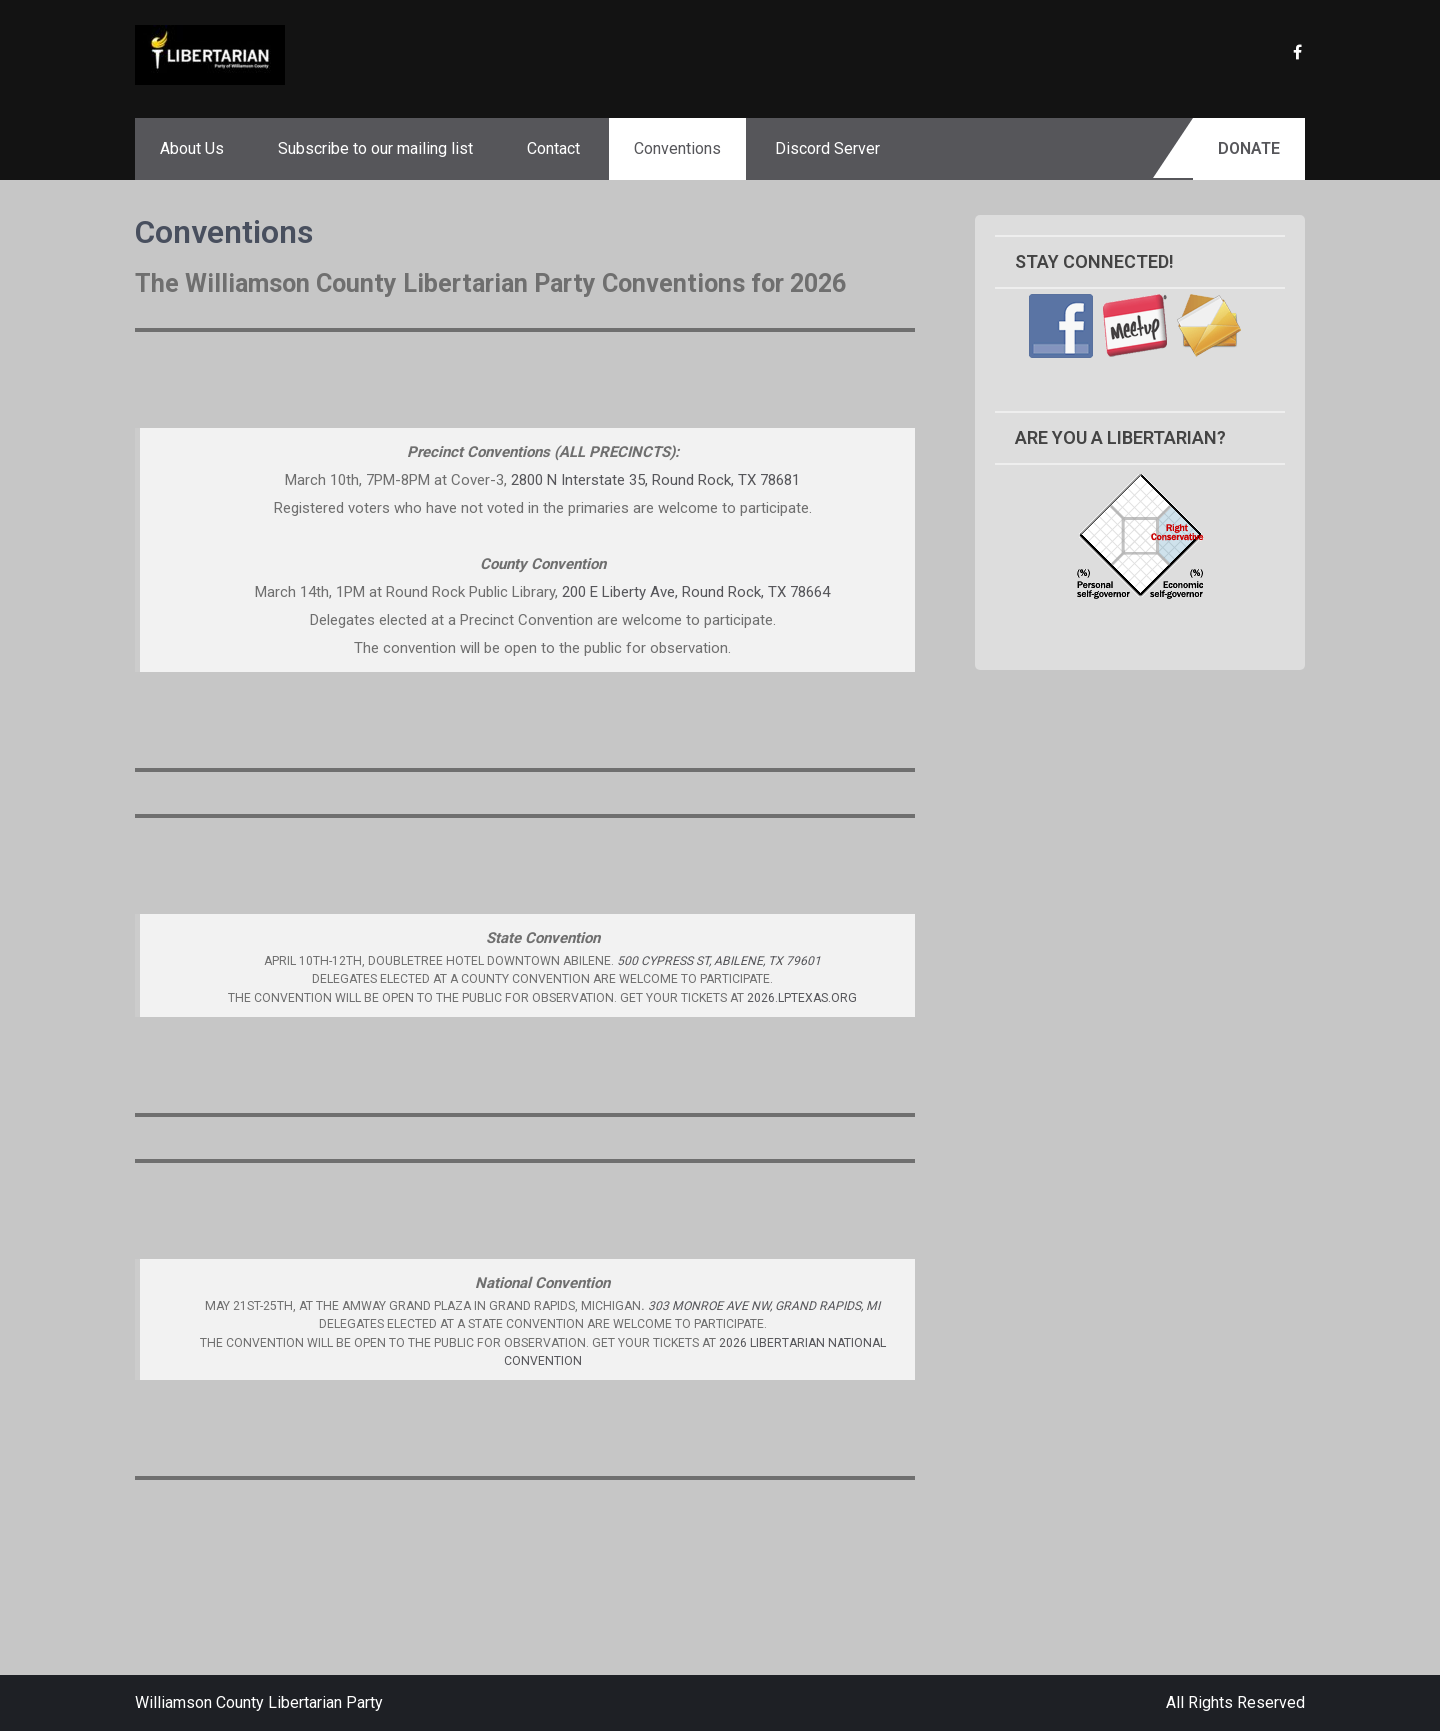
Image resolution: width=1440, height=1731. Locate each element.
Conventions (677, 148)
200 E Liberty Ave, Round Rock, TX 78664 (696, 592)
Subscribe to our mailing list (375, 148)
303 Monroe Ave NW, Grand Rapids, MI (764, 1306)
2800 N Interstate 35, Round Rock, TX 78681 (655, 480)
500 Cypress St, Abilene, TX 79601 (719, 961)
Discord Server (827, 148)
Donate (1249, 148)
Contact (553, 148)
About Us (192, 148)
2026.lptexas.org (802, 998)
